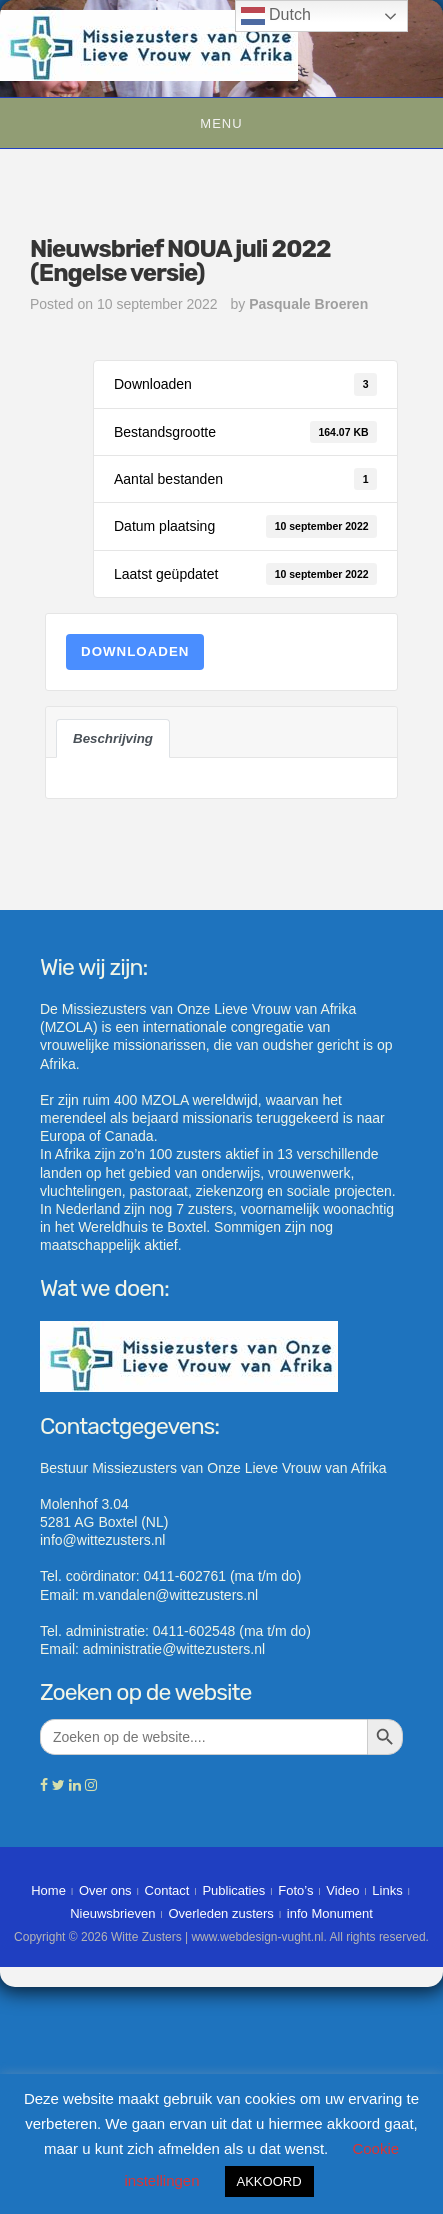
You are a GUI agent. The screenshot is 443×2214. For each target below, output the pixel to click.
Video (342, 1890)
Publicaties (233, 1890)
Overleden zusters (221, 1913)
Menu (221, 123)
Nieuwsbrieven (112, 1913)
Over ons (105, 1890)
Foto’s (295, 1890)
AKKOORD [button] (269, 2181)
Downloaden (135, 651)
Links (387, 1890)
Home (48, 1890)
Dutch (276, 16)
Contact (167, 1890)
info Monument (330, 1913)
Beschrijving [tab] (113, 738)
